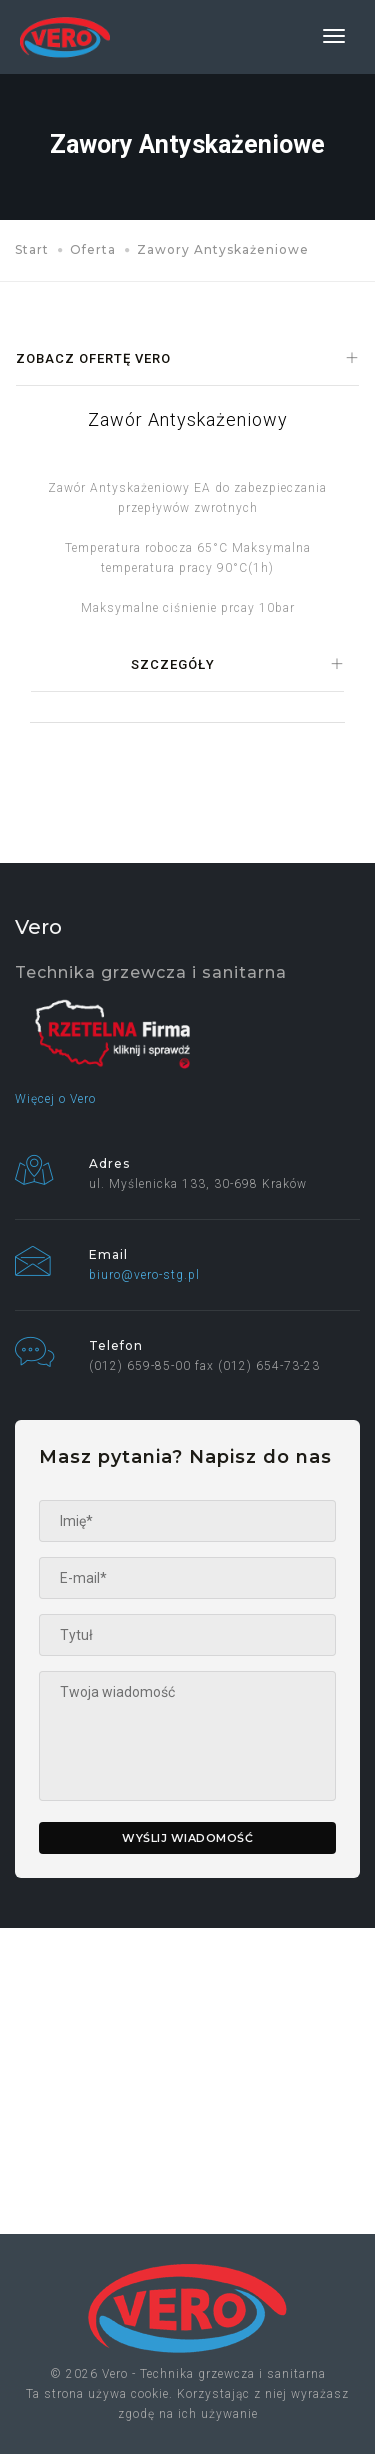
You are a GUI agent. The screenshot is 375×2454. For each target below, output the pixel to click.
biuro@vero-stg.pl (144, 1275)
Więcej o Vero (55, 1099)
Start (32, 249)
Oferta (93, 249)
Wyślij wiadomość (187, 1838)
